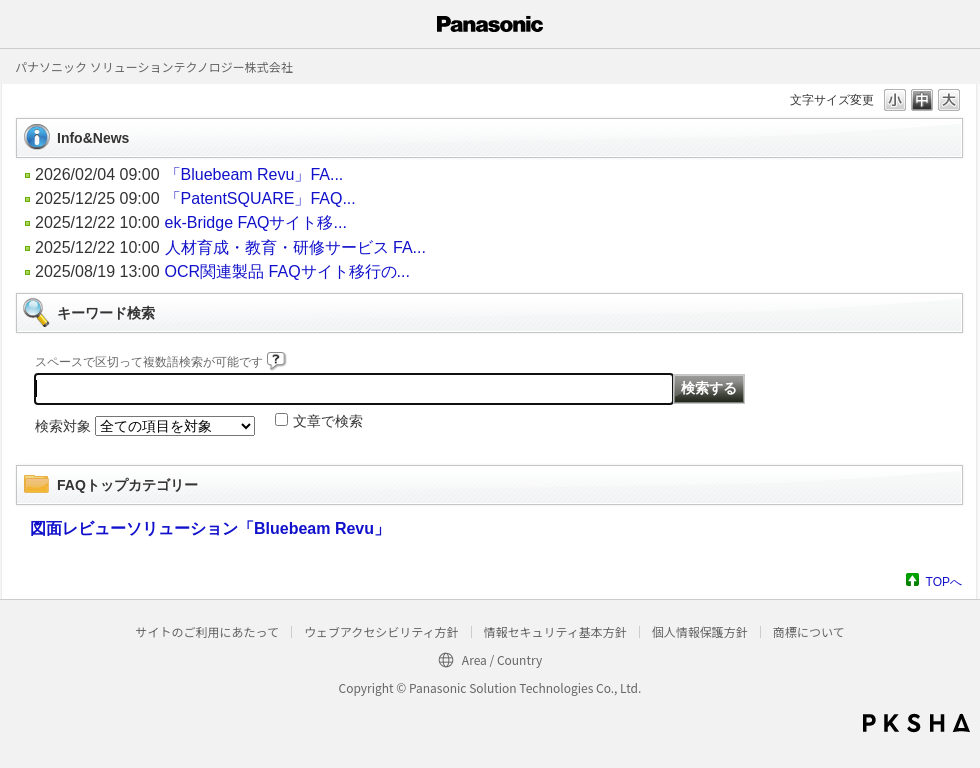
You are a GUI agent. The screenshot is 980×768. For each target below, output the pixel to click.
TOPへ (944, 581)
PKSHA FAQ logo (916, 723)
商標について (809, 631)
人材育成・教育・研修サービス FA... (295, 247)
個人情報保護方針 (700, 631)
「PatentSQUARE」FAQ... (260, 198)
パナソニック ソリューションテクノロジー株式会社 (154, 66)
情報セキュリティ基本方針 (555, 631)
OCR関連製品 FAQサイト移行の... (287, 271)
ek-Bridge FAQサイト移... (256, 222)
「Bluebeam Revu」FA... (254, 174)
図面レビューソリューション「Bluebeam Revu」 (210, 528)
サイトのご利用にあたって (206, 631)
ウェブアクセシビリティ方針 (381, 631)
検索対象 (63, 426)
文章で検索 (328, 421)
